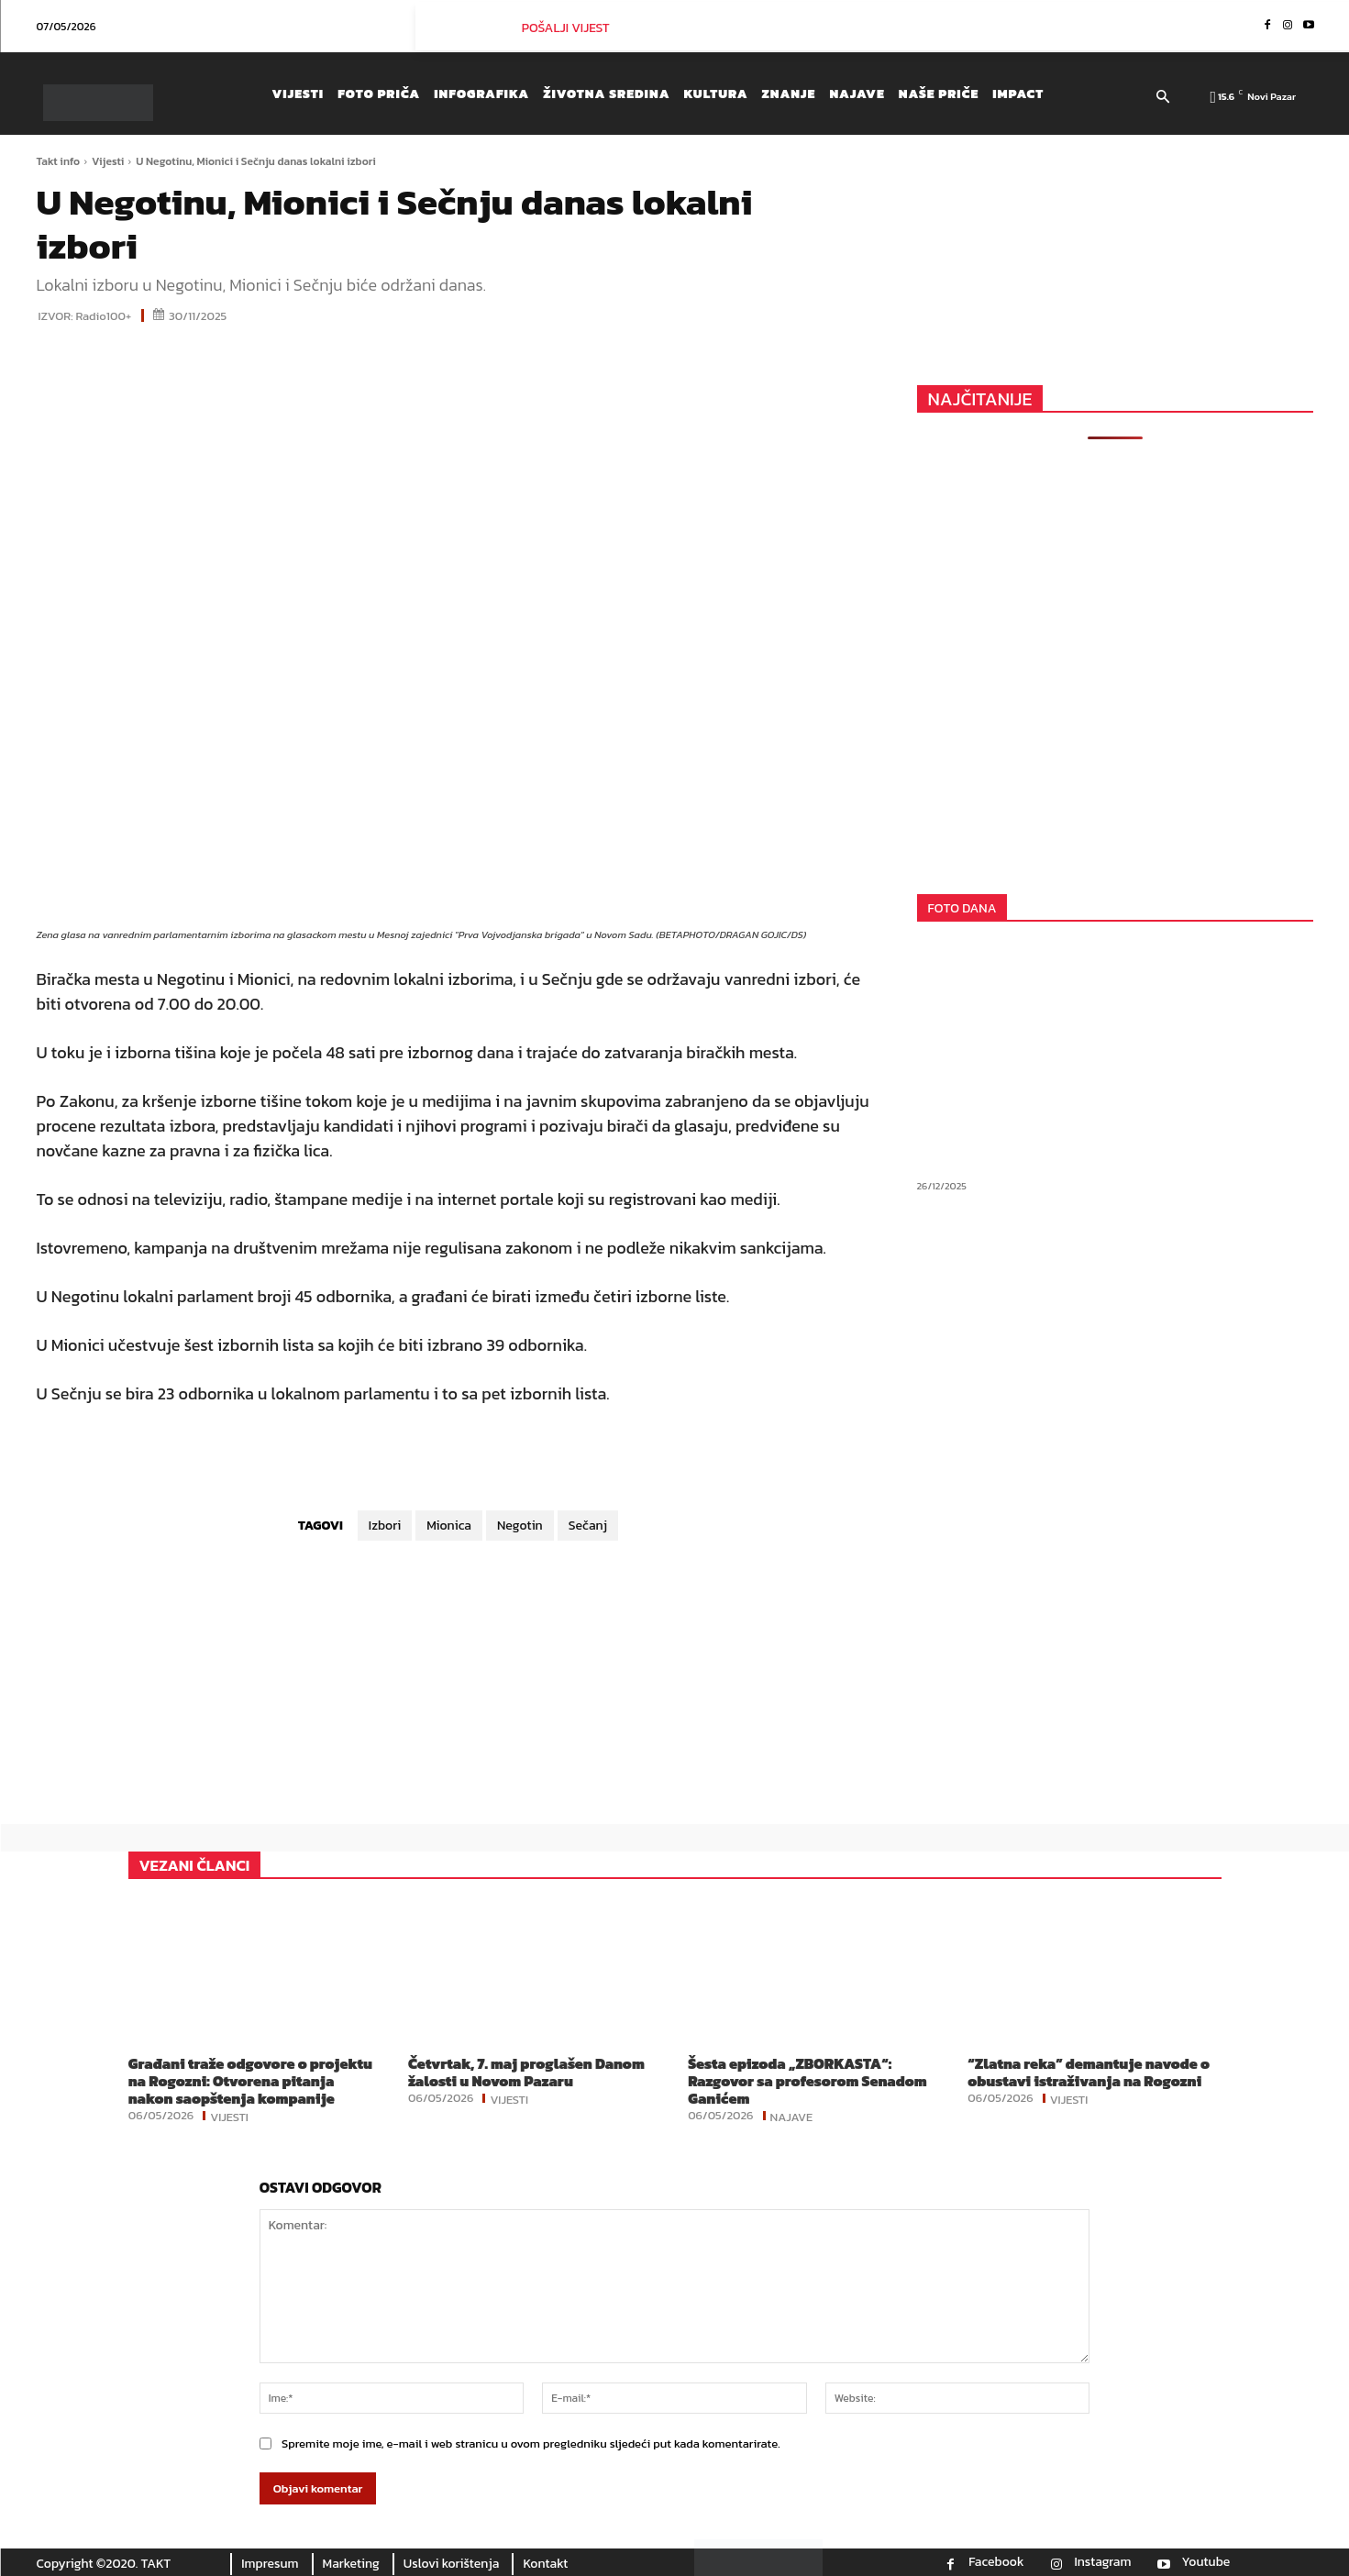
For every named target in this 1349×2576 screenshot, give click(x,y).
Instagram (1102, 2562)
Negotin (520, 1525)
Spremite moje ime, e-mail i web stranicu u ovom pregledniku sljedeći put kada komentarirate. (531, 2443)
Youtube (1206, 2562)
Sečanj (588, 1525)
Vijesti (108, 161)
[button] (1163, 98)
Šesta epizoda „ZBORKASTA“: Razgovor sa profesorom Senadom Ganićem (807, 2080)
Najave (791, 2115)
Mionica (448, 1525)
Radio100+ (104, 316)
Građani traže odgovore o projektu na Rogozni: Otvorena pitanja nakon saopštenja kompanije (250, 2080)
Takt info (59, 161)
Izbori (385, 1525)
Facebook (995, 2562)
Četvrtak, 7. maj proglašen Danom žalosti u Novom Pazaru (526, 2072)
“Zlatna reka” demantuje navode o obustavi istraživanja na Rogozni (1089, 2072)
